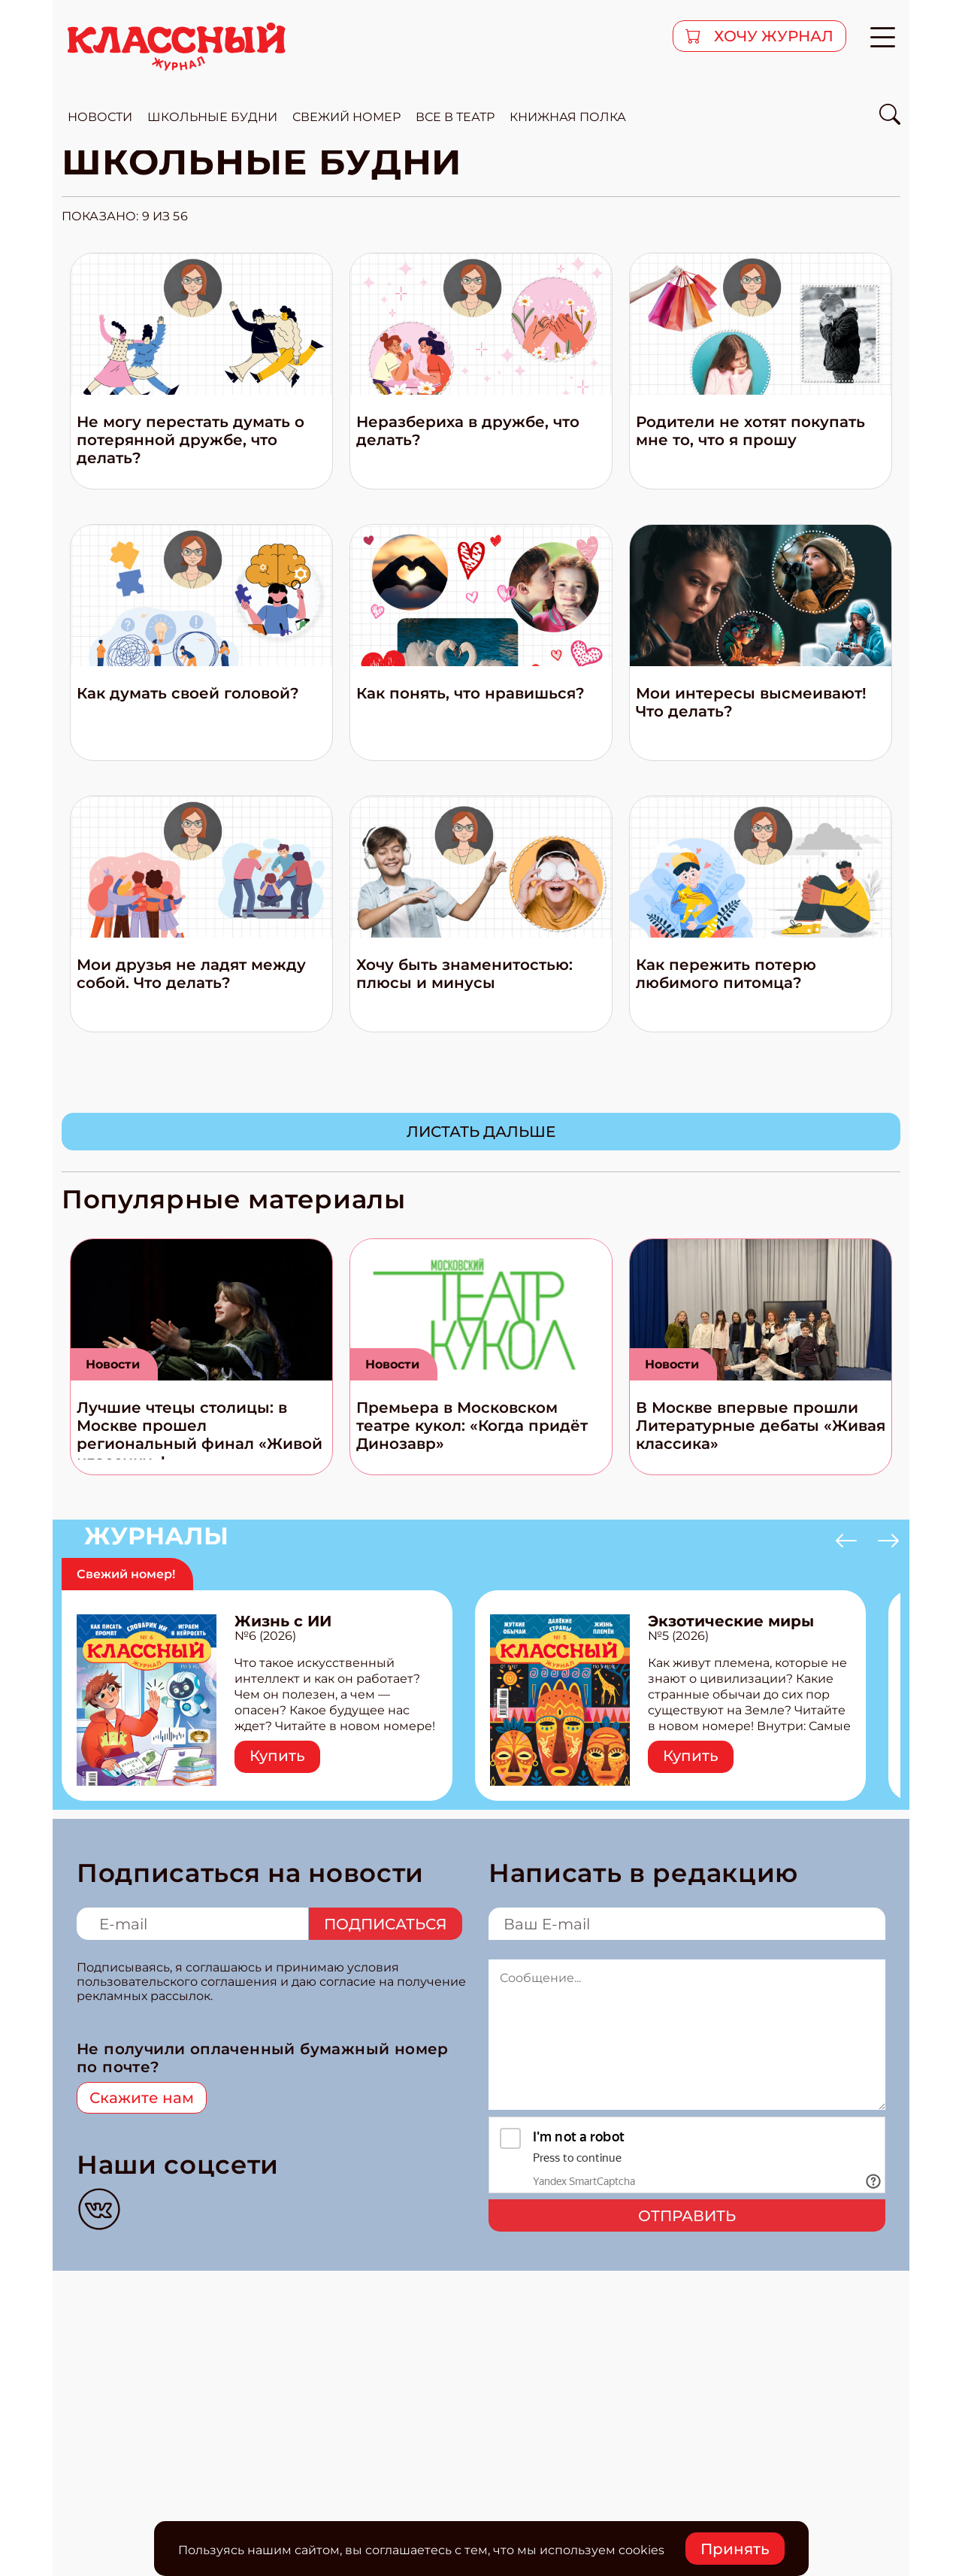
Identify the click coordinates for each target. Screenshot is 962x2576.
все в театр (455, 117)
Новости (113, 1364)
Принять (735, 2549)
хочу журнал (771, 36)
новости (100, 117)
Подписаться (385, 1924)
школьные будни (212, 117)
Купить (277, 1756)
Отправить (687, 2216)
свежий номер (346, 117)
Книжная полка (568, 117)
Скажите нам (141, 2098)
